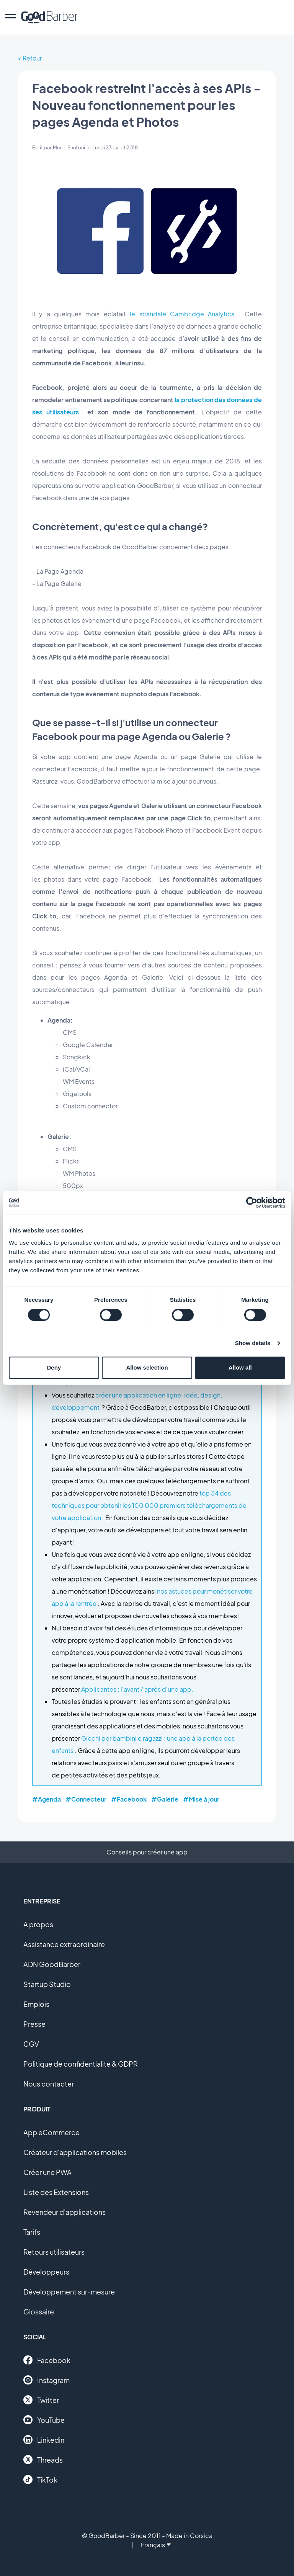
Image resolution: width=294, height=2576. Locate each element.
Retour (32, 58)
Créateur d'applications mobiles (75, 2152)
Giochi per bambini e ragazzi (122, 1738)
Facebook (46, 2360)
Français (156, 2545)
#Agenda (46, 1799)
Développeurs (46, 2271)
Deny (54, 1367)
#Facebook (129, 1799)
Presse (34, 2024)
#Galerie (164, 1799)
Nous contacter (48, 2083)
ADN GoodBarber (51, 1964)
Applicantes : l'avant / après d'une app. (137, 1689)
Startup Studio (47, 1984)
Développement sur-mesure (69, 2291)
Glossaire (38, 2311)
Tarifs (31, 2231)
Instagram (46, 2380)
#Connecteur (85, 1799)
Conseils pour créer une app (147, 1852)
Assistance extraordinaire (64, 1944)
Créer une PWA (47, 2172)
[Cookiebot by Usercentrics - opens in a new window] (251, 1202)
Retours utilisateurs (54, 2251)
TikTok (40, 2479)
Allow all (240, 1367)
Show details (253, 1343)
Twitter (41, 2399)
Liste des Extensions (56, 2192)
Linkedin (43, 2439)
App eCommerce (51, 2132)
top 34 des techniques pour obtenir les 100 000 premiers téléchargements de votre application (149, 1505)
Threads (43, 2459)
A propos (38, 1924)
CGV (31, 2043)
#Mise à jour (201, 1799)
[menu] (10, 17)
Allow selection (147, 1367)
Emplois (36, 2004)
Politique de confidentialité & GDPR (80, 2063)
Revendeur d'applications (64, 2212)
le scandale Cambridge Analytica (182, 314)
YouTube (44, 2419)
